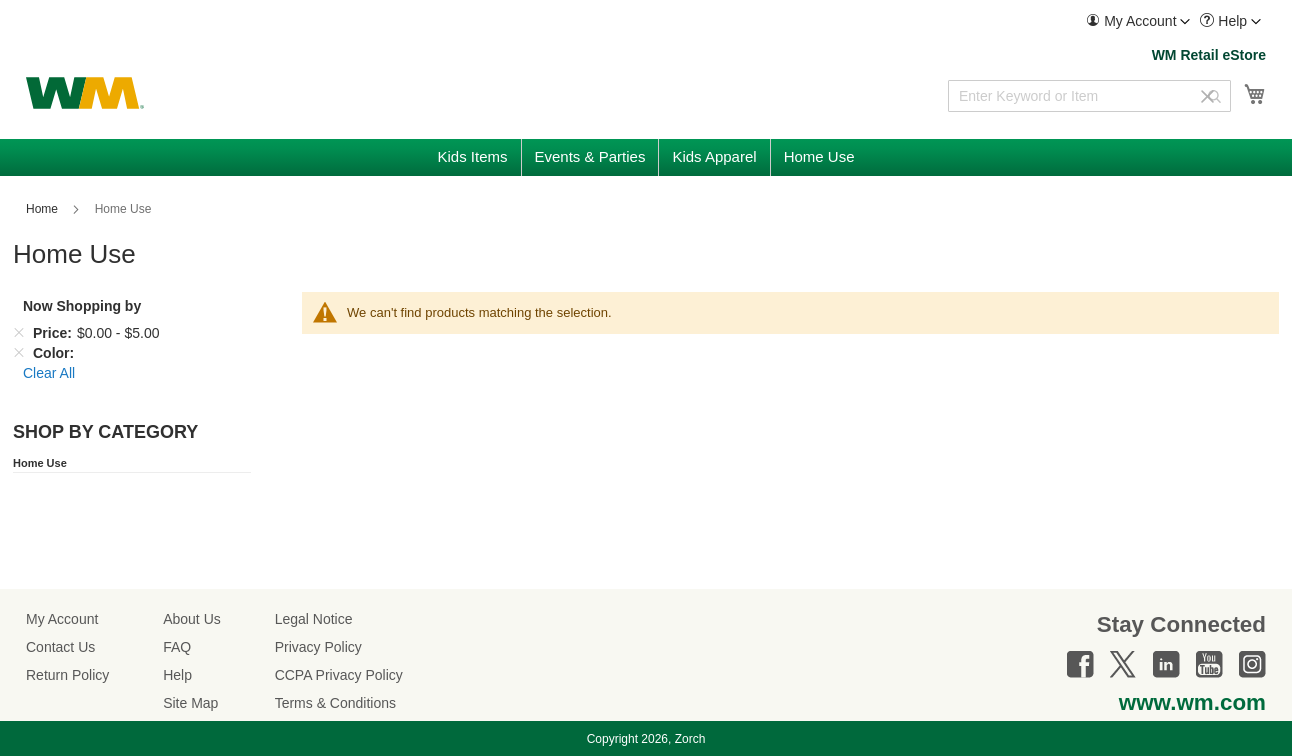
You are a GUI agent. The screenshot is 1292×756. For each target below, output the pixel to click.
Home (43, 209)
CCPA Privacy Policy (339, 675)
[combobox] (1089, 96)
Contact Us (60, 647)
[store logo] (85, 93)
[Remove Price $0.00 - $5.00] (19, 333)
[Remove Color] (19, 353)
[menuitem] (1138, 21)
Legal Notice (314, 619)
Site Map (190, 703)
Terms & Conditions (335, 703)
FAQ (177, 647)
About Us (192, 619)
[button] (1138, 21)
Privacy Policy (318, 647)
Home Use (40, 463)
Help (177, 675)
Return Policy (67, 675)
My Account (62, 619)
